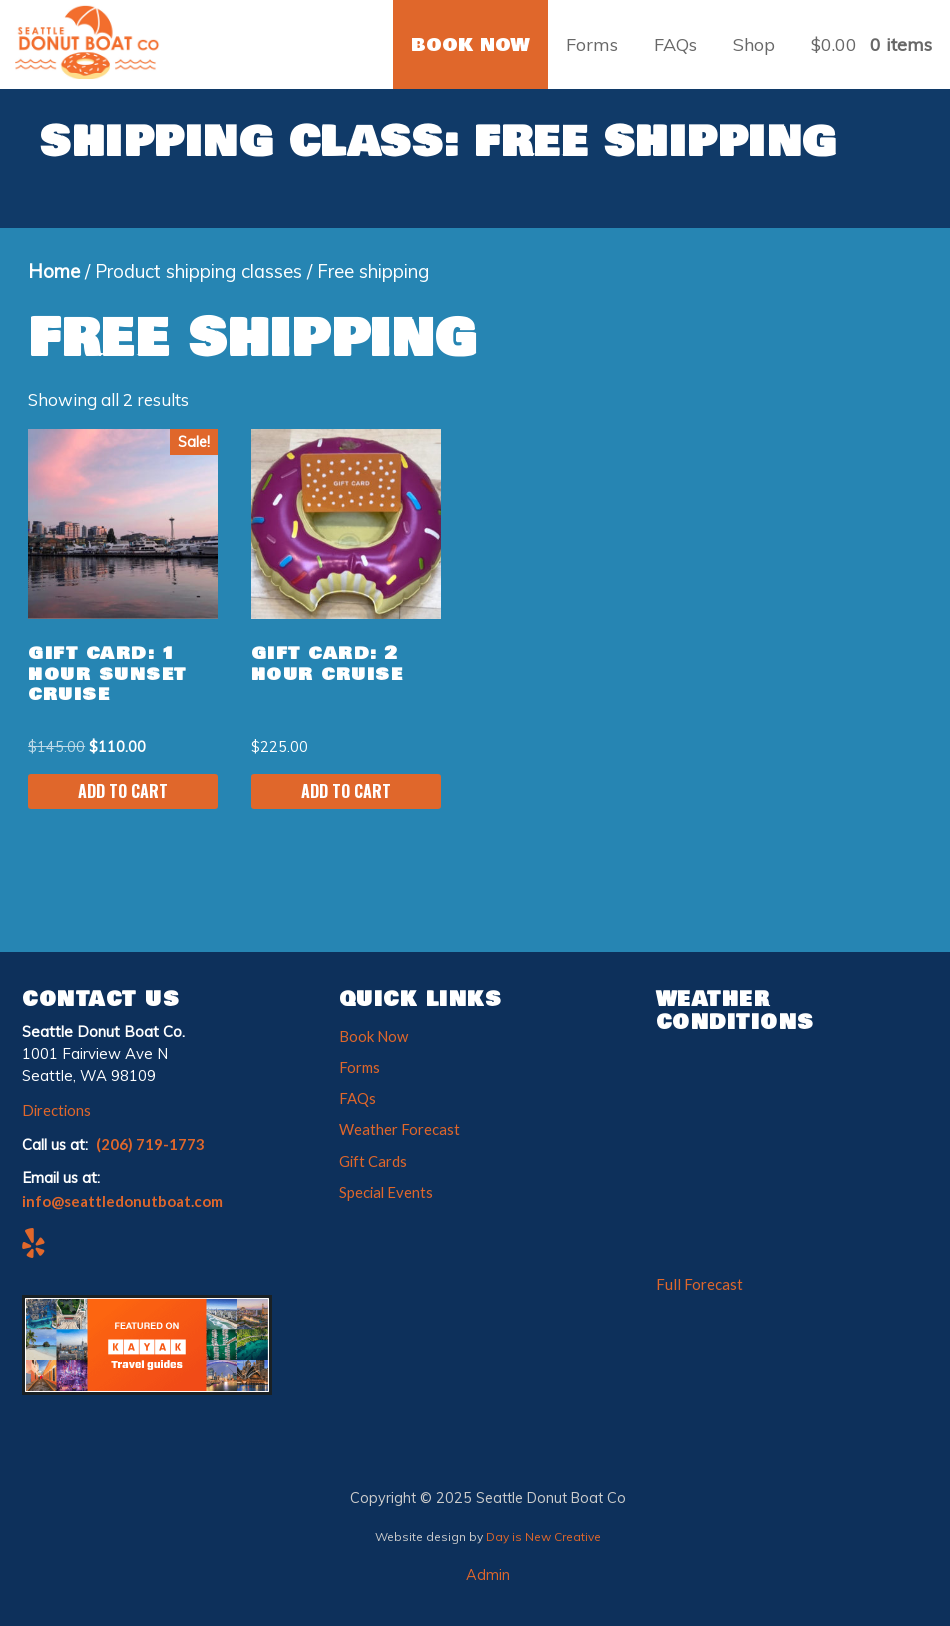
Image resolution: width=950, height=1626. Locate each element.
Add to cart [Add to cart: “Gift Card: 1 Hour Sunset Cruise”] (123, 791)
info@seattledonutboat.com (122, 1201)
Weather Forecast (399, 1129)
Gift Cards (373, 1161)
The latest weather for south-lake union (768, 1262)
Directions (56, 1110)
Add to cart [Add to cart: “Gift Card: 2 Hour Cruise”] (346, 791)
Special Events (386, 1192)
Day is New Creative (543, 1536)
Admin (488, 1575)
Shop (754, 44)
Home (54, 271)
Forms (592, 44)
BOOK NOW (470, 45)
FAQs (675, 44)
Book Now (373, 1036)
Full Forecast (699, 1284)
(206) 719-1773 (150, 1144)
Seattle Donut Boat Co (95, 41)
